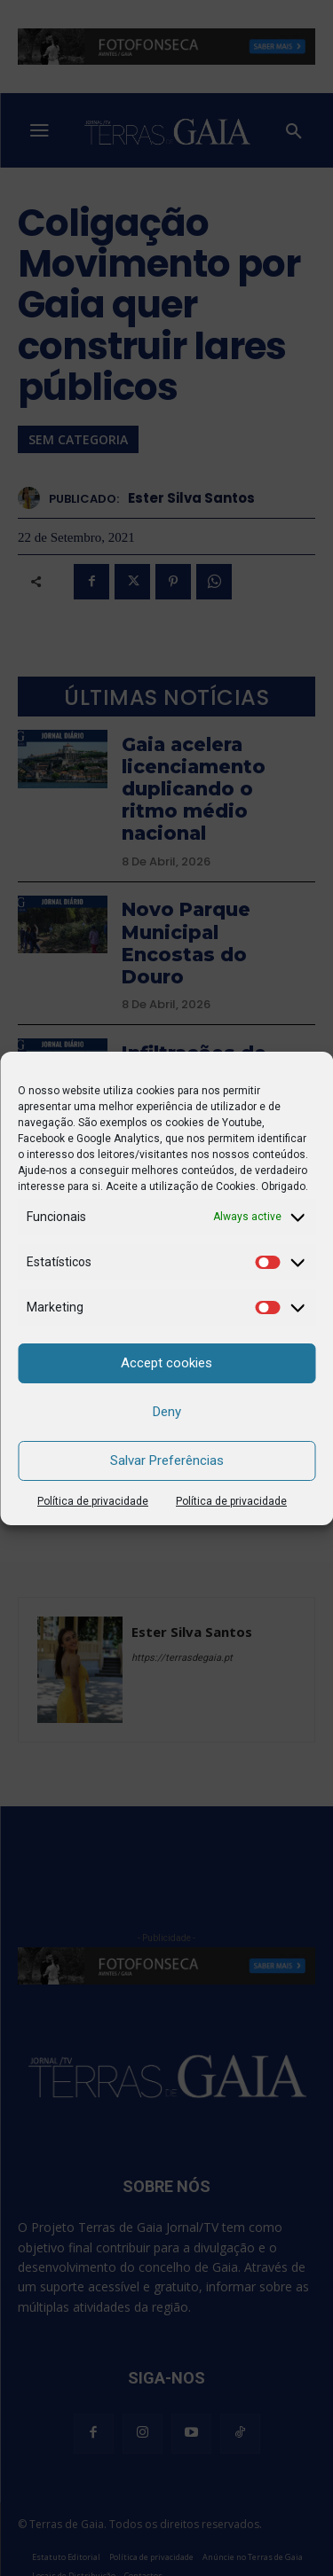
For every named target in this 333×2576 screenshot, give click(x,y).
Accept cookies (166, 1363)
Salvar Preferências (167, 1460)
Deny (167, 1412)
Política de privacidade (92, 1501)
